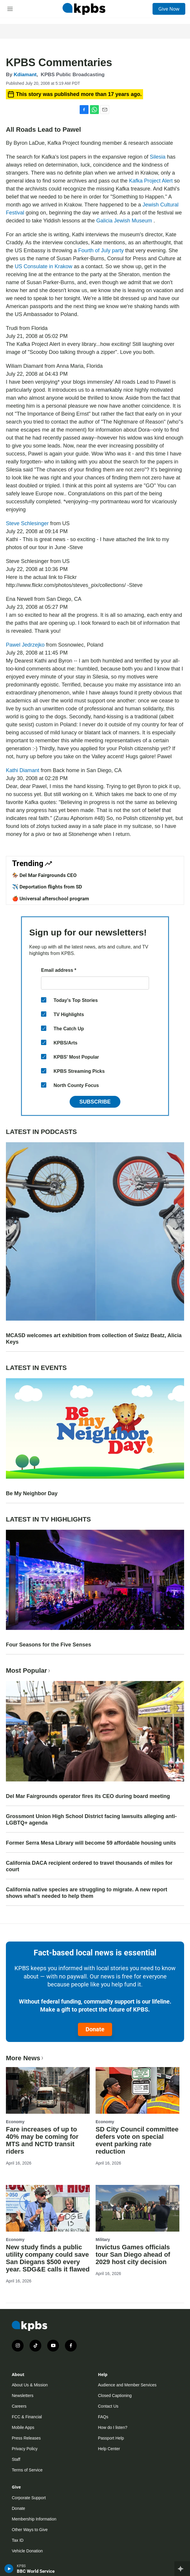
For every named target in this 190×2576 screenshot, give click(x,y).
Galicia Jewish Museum (124, 221)
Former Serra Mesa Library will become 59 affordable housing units (91, 1843)
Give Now (168, 9)
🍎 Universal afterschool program (50, 898)
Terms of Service (27, 2470)
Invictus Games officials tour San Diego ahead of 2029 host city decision (133, 2254)
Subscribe (95, 1102)
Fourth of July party (101, 250)
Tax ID (18, 2540)
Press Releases (26, 2438)
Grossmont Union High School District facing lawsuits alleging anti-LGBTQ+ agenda (91, 1819)
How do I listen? (112, 2427)
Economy (15, 2121)
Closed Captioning (115, 2395)
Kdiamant (25, 74)
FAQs (103, 2416)
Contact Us (108, 2406)
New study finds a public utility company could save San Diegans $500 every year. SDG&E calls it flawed (48, 2258)
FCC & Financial (27, 2416)
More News (25, 2058)
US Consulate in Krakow (44, 266)
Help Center (109, 2448)
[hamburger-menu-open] (10, 9)
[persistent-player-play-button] (9, 2569)
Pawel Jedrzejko (26, 645)
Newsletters (22, 2395)
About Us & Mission (30, 2385)
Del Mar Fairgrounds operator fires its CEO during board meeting (88, 1796)
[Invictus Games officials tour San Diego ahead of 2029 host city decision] (137, 2208)
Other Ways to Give (30, 2529)
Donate (95, 2029)
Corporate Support (29, 2497)
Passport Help (111, 2438)
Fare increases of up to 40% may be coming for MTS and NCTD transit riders (42, 2140)
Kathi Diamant (23, 770)
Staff (16, 2459)
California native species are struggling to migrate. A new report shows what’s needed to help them (86, 1893)
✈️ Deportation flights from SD (47, 887)
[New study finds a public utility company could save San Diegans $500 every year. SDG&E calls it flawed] (48, 2208)
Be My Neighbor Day (32, 1493)
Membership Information (34, 2519)
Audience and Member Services (127, 2385)
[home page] (84, 9)
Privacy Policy (24, 2448)
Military (103, 2239)
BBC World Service (36, 2571)
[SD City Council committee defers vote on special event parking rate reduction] (137, 2090)
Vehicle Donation (27, 2551)
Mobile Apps (23, 2427)
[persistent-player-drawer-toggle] (182, 2568)
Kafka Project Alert (151, 181)
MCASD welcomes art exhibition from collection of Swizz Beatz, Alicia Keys (93, 1338)
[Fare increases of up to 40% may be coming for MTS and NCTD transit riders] (48, 2090)
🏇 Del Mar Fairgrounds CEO (44, 875)
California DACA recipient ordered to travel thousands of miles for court (89, 1866)
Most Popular (28, 1670)
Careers (19, 2406)
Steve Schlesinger (28, 523)
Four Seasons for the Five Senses (48, 1645)
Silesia (158, 157)
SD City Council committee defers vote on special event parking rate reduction (137, 2140)
